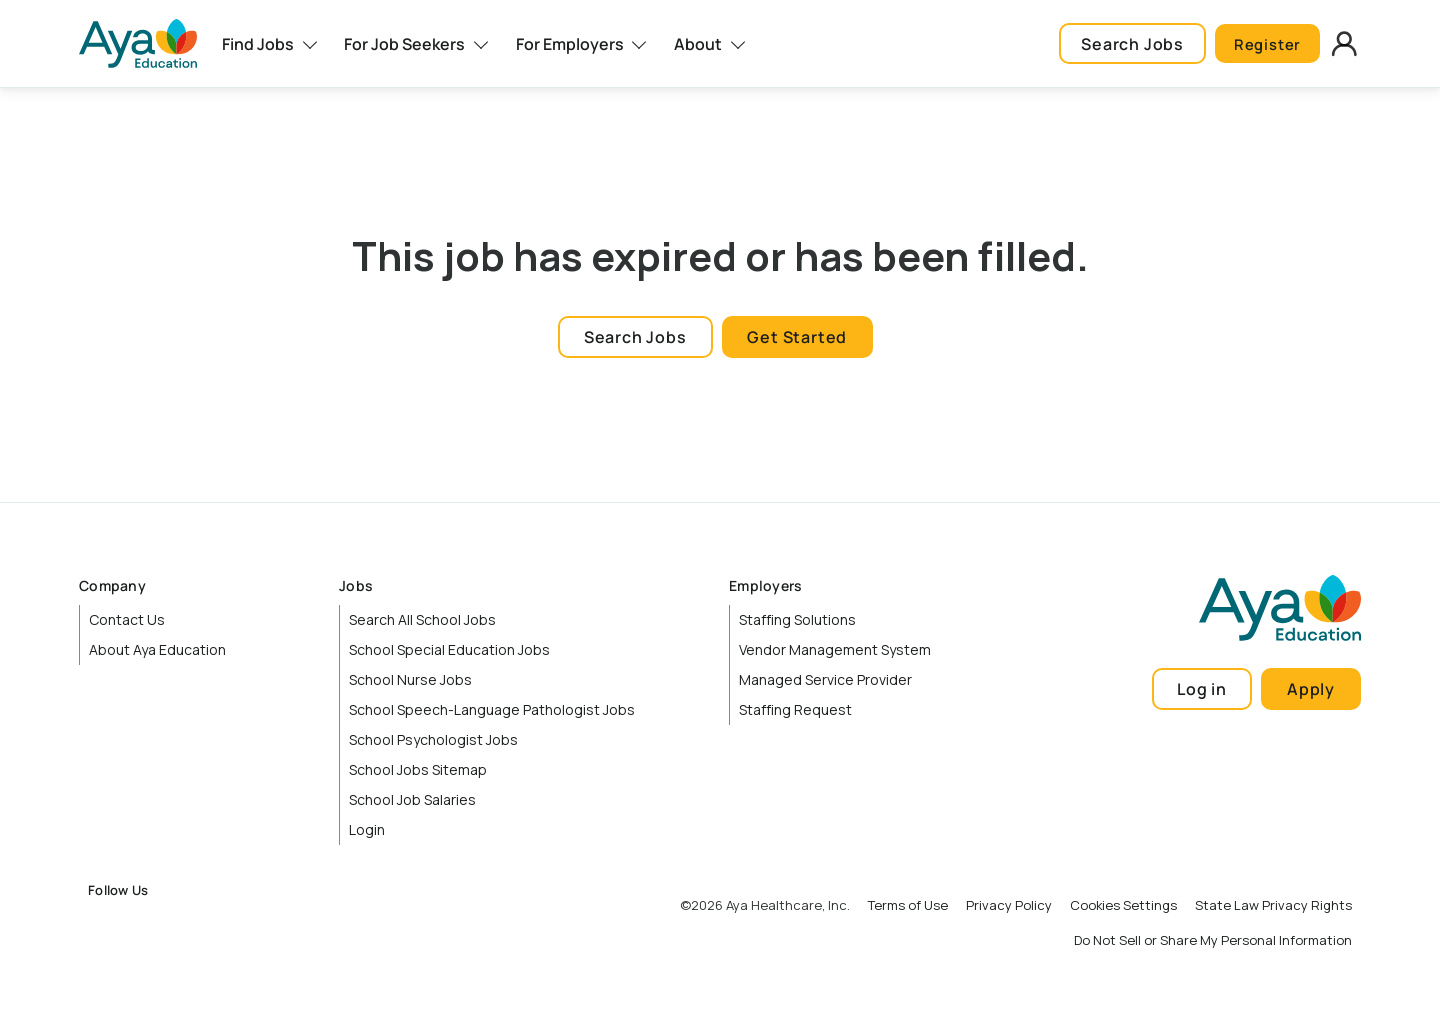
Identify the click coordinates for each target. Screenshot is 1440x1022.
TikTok (277, 924)
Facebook (103, 924)
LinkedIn (190, 924)
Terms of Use (908, 905)
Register (1262, 44)
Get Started (797, 337)
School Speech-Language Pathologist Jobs (492, 709)
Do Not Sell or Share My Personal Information (1213, 940)
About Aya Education (157, 649)
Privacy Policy (1009, 905)
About (698, 44)
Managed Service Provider (825, 679)
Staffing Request (795, 709)
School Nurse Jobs (410, 679)
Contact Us (127, 619)
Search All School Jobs (422, 619)
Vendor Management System (835, 649)
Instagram (147, 924)
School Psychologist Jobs (433, 739)
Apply (1311, 689)
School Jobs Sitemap (418, 769)
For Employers (570, 44)
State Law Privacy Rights (1273, 905)
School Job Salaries (412, 799)
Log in (1202, 689)
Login (367, 829)
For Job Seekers (404, 44)
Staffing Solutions (797, 619)
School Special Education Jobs (449, 649)
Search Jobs (1121, 44)
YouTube (234, 924)
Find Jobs (258, 44)
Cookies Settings (1123, 905)
